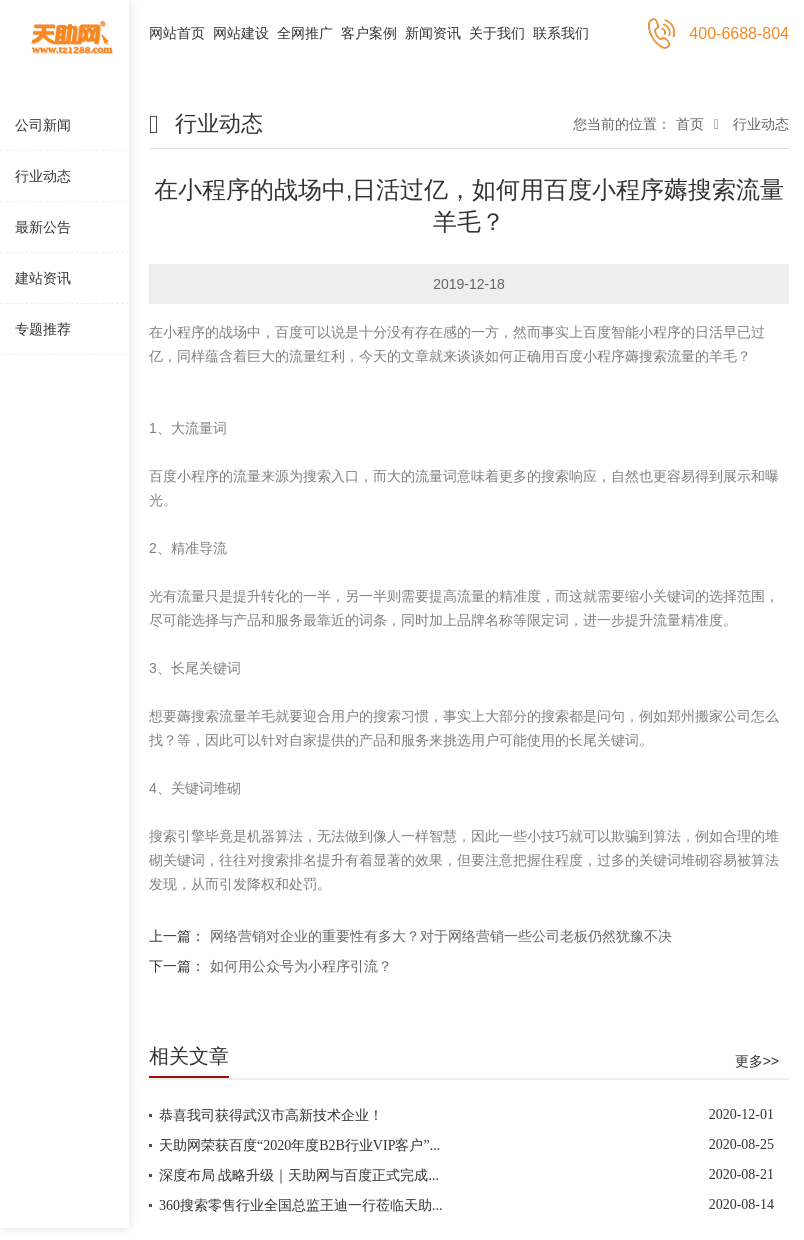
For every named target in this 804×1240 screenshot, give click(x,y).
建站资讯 (43, 278)
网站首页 (177, 33)
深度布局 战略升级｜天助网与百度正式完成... (299, 1175)
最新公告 (43, 227)
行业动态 (43, 176)
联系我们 (561, 33)
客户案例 (369, 33)
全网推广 (305, 33)
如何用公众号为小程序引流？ (301, 966)
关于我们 (497, 33)
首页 (690, 124)
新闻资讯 (433, 33)
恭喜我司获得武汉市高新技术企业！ (271, 1115)
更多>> (757, 1061)
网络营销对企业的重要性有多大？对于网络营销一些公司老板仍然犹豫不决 (441, 936)
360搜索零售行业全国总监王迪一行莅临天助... (301, 1205)
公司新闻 (43, 125)
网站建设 (241, 33)
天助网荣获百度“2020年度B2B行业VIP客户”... (299, 1145)
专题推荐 (43, 329)
